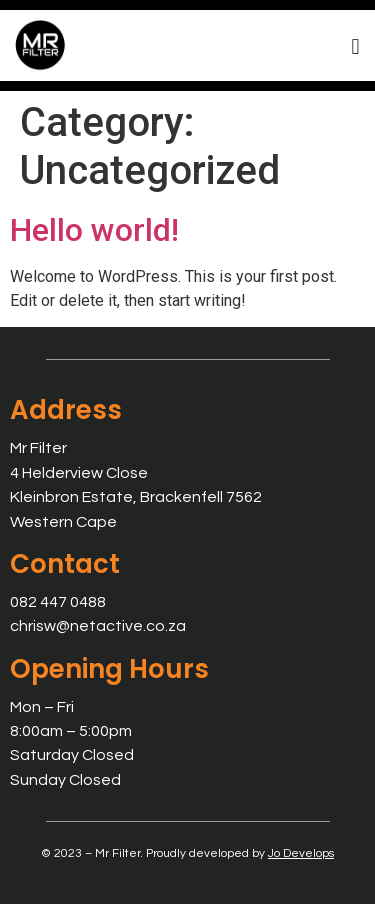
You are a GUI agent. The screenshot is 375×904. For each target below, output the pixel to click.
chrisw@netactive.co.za (98, 626)
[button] (355, 46)
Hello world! (94, 230)
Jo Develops (301, 853)
